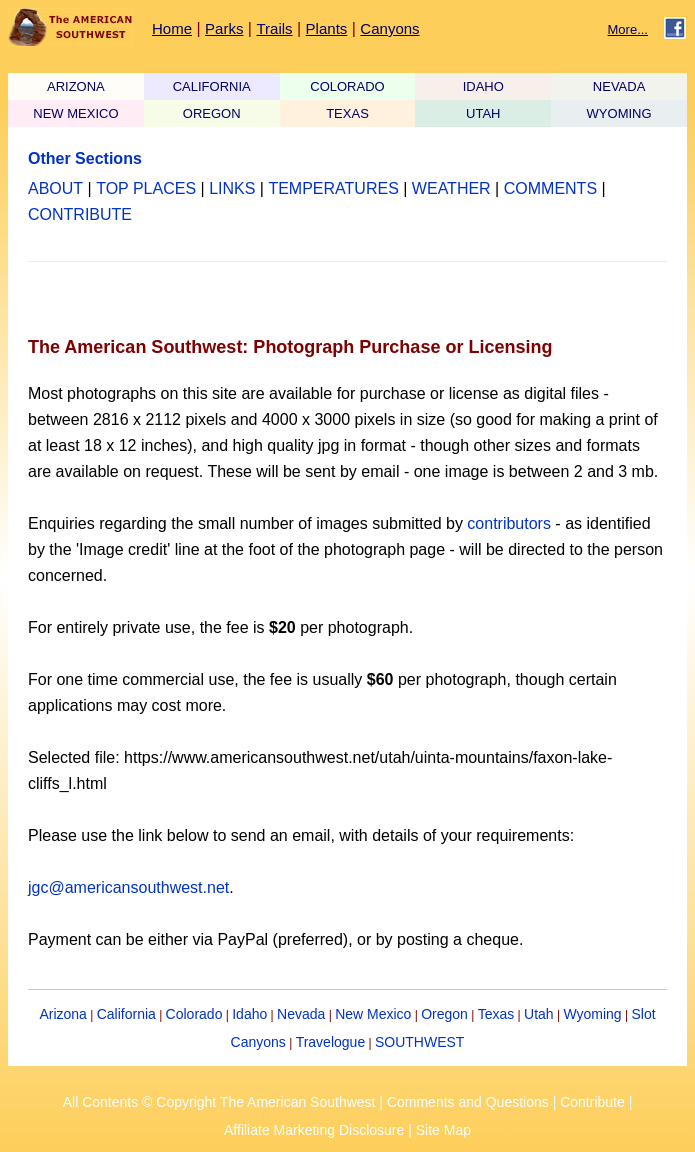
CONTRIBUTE (80, 214)
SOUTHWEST (419, 1042)
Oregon (444, 1014)
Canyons (389, 28)
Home (172, 28)
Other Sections (85, 158)
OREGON (212, 113)
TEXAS (347, 113)
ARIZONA (76, 86)
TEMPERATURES (333, 188)
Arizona (62, 1014)
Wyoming (592, 1014)
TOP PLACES (146, 188)
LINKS (232, 188)
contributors (509, 523)
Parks (224, 28)
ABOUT (55, 188)
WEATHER (451, 188)
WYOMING (619, 113)
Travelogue (331, 1042)
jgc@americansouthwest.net (128, 887)
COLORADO (347, 86)
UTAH (483, 113)
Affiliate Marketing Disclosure (314, 1130)
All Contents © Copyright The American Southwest (219, 1102)
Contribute (592, 1102)
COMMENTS (550, 188)
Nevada (301, 1014)
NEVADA (619, 86)
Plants (327, 28)
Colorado (194, 1014)
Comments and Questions (468, 1102)
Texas (496, 1014)
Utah (539, 1014)
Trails (274, 28)
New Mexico (373, 1014)
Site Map (443, 1130)
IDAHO (483, 86)
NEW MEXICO (75, 113)
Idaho (249, 1014)
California (126, 1014)
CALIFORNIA (212, 86)
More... (628, 29)
